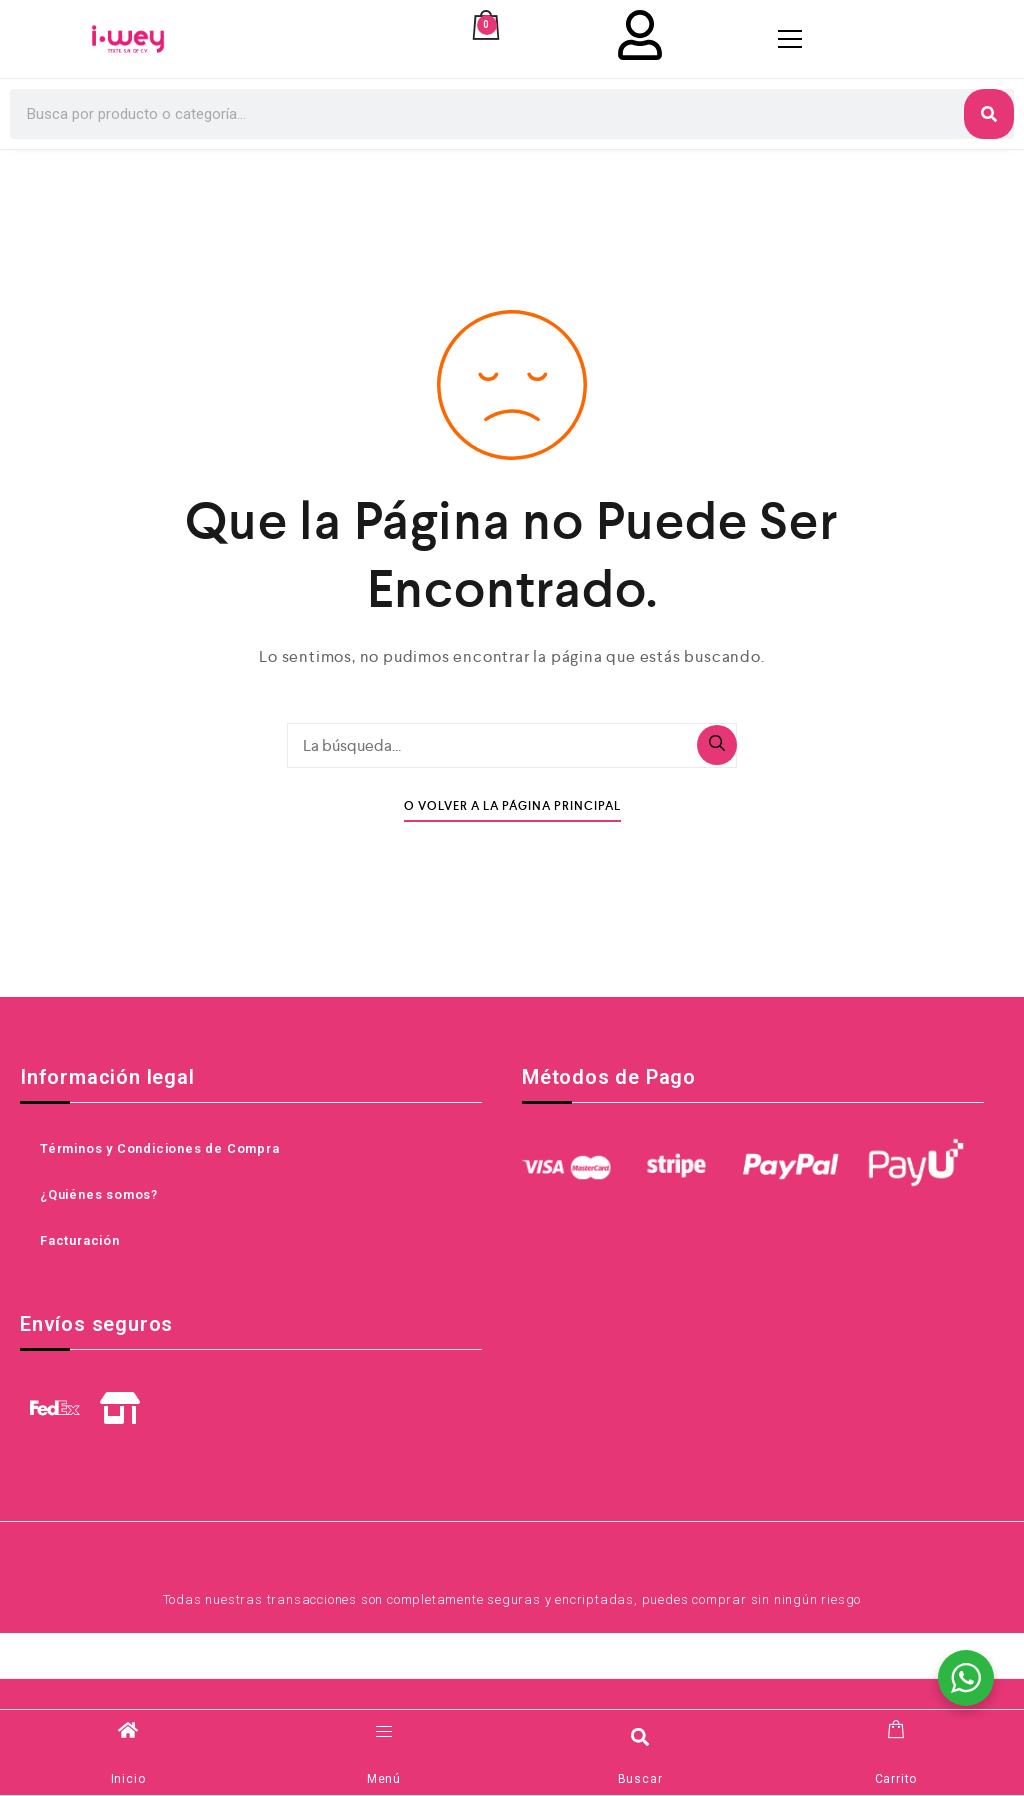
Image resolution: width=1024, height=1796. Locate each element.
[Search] (989, 114)
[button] (640, 1736)
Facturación (80, 1240)
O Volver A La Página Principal (512, 806)
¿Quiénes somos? (99, 1194)
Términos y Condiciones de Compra (160, 1148)
